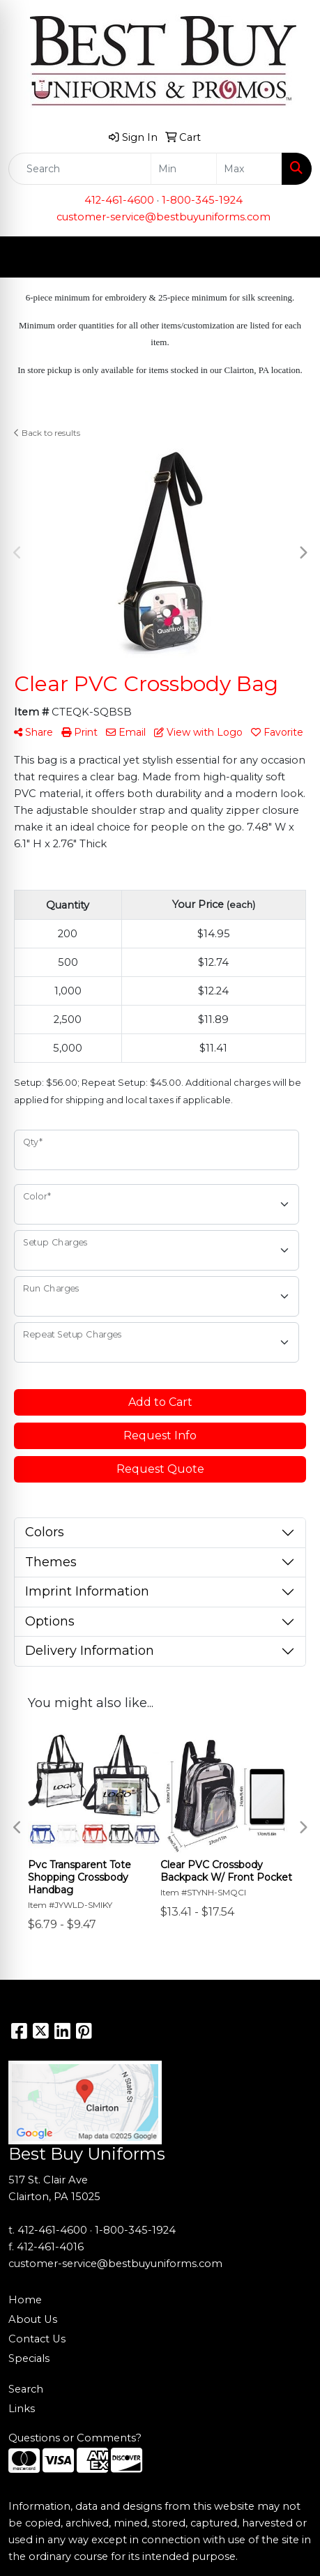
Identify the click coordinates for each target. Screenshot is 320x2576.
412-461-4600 (119, 200)
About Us (32, 2319)
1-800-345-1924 (202, 200)
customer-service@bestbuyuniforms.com (163, 217)
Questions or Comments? (75, 2438)
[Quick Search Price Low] (184, 169)
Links (21, 2408)
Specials (28, 2358)
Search (25, 2389)
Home (25, 2300)
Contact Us (37, 2339)
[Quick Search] (79, 169)
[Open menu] (292, 257)
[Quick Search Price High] (249, 169)
